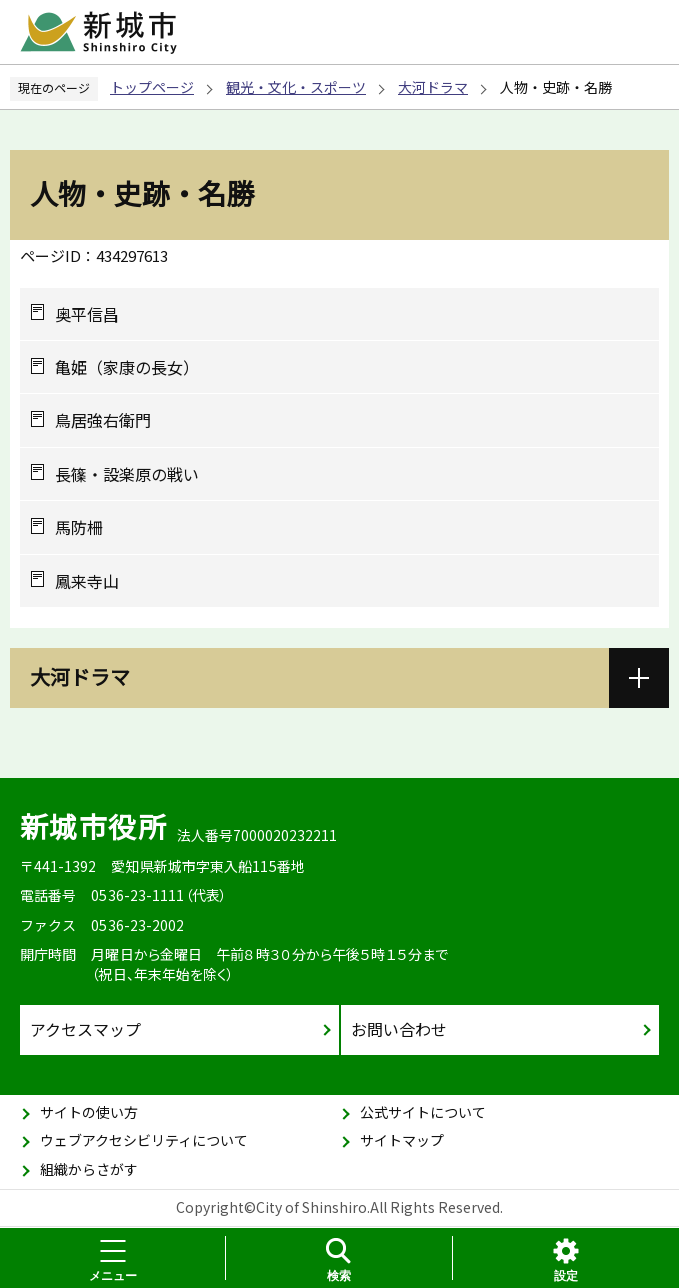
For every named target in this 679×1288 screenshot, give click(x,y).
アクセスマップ (85, 1029)
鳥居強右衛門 (103, 420)
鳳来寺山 (87, 581)
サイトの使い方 (89, 1112)
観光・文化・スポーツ (296, 87)
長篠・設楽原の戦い (127, 474)
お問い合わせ (399, 1029)
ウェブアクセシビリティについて (144, 1140)
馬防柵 (79, 527)
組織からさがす (89, 1169)
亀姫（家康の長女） (127, 367)
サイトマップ (402, 1140)
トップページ (152, 87)
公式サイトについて (423, 1112)
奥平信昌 (87, 314)
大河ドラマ (433, 87)
